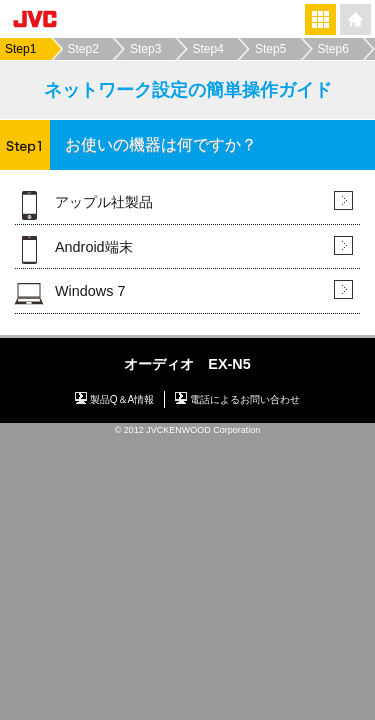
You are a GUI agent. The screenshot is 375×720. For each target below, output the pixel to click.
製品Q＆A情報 (122, 399)
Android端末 (94, 247)
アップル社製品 (104, 202)
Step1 (20, 49)
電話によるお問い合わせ (245, 399)
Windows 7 (90, 291)
